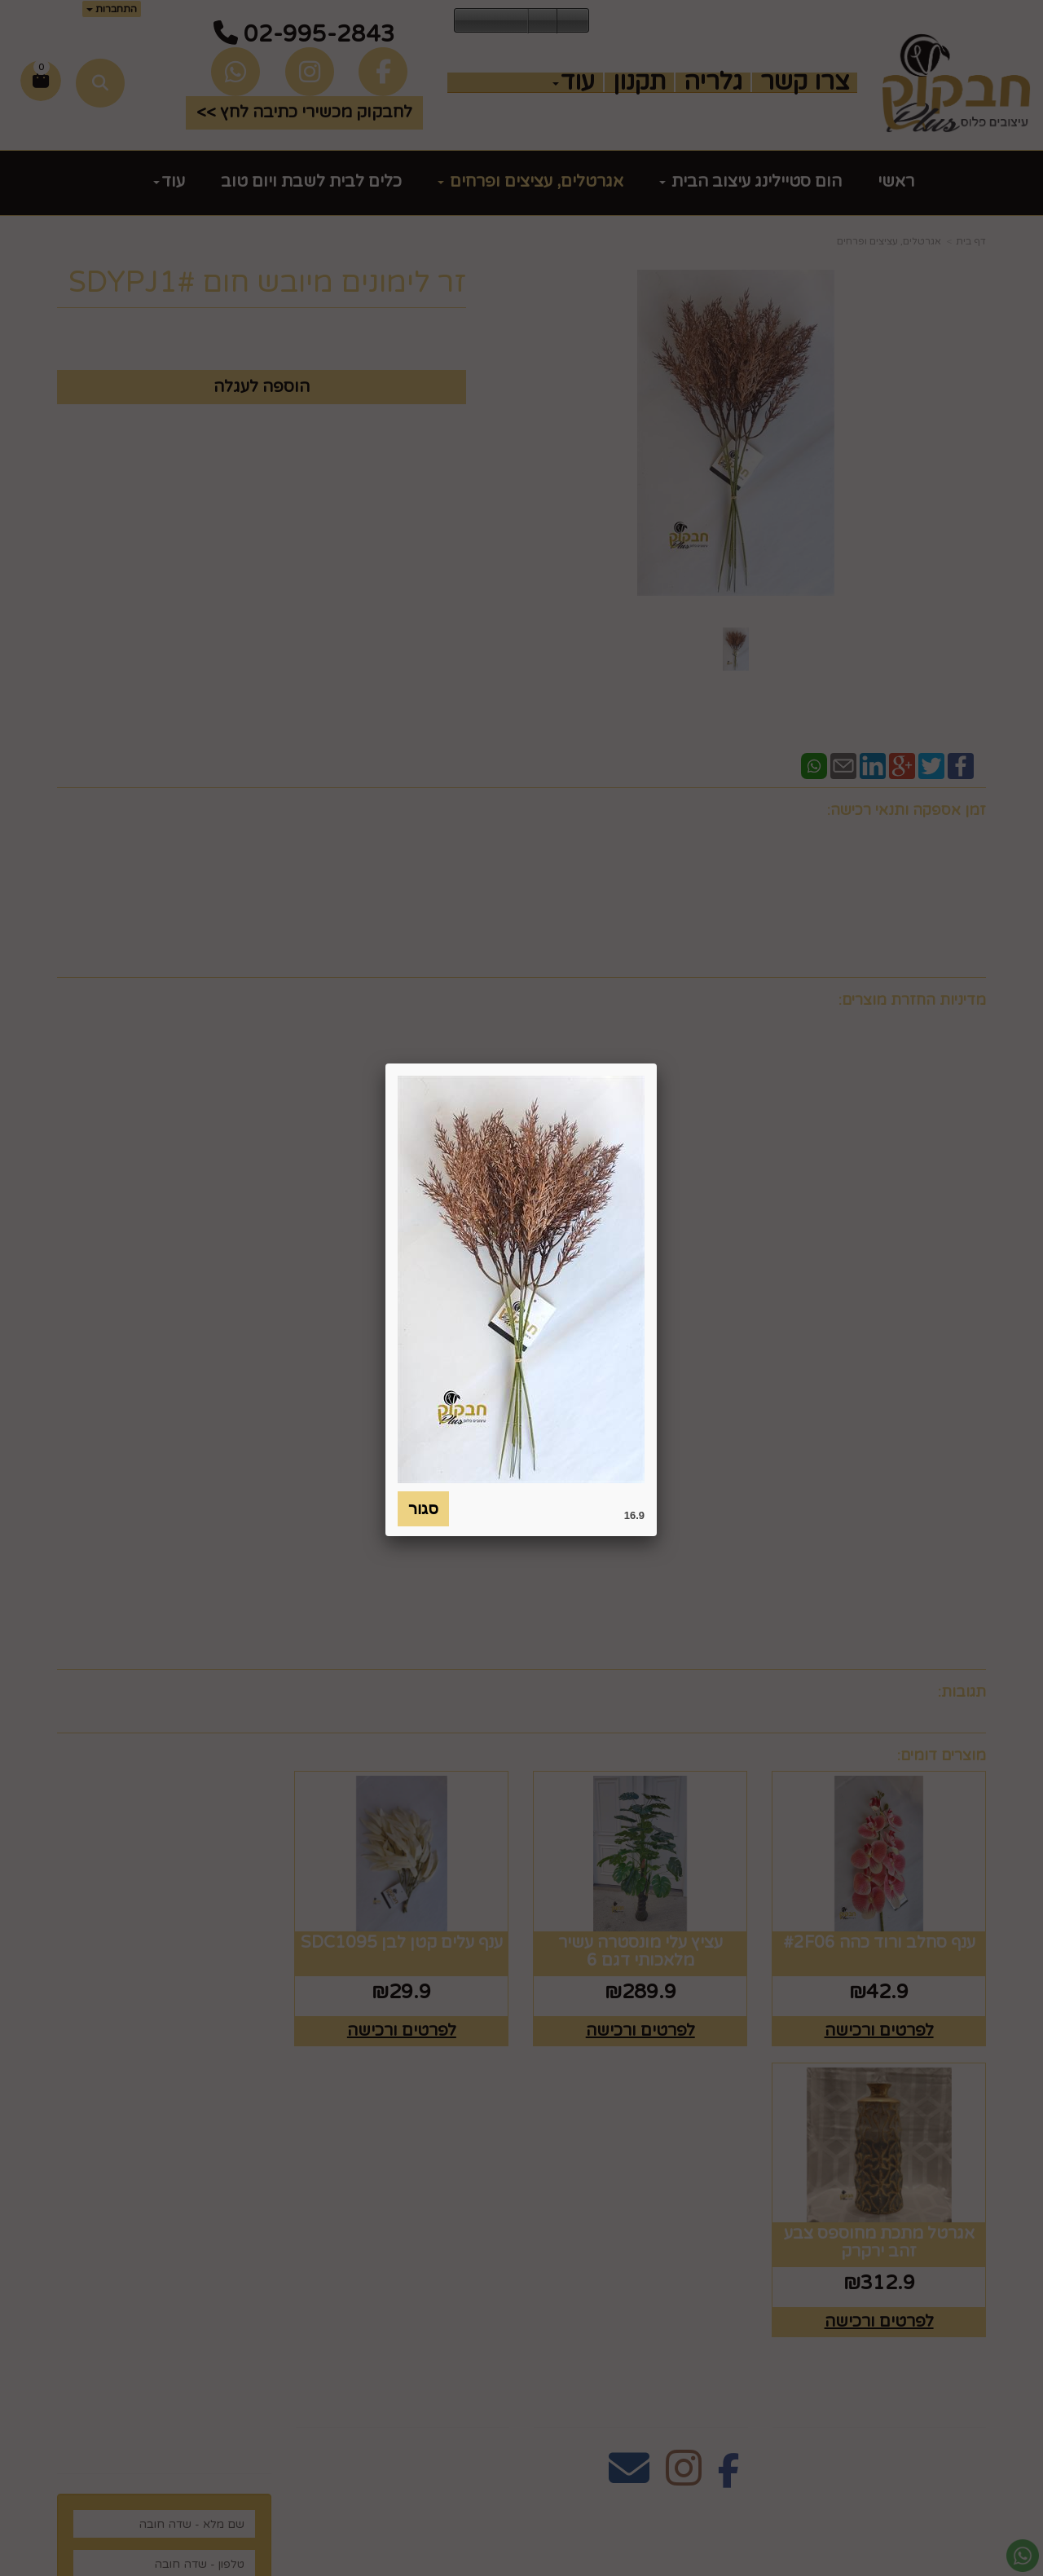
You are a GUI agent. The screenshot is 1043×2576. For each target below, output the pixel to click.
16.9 (634, 1515)
